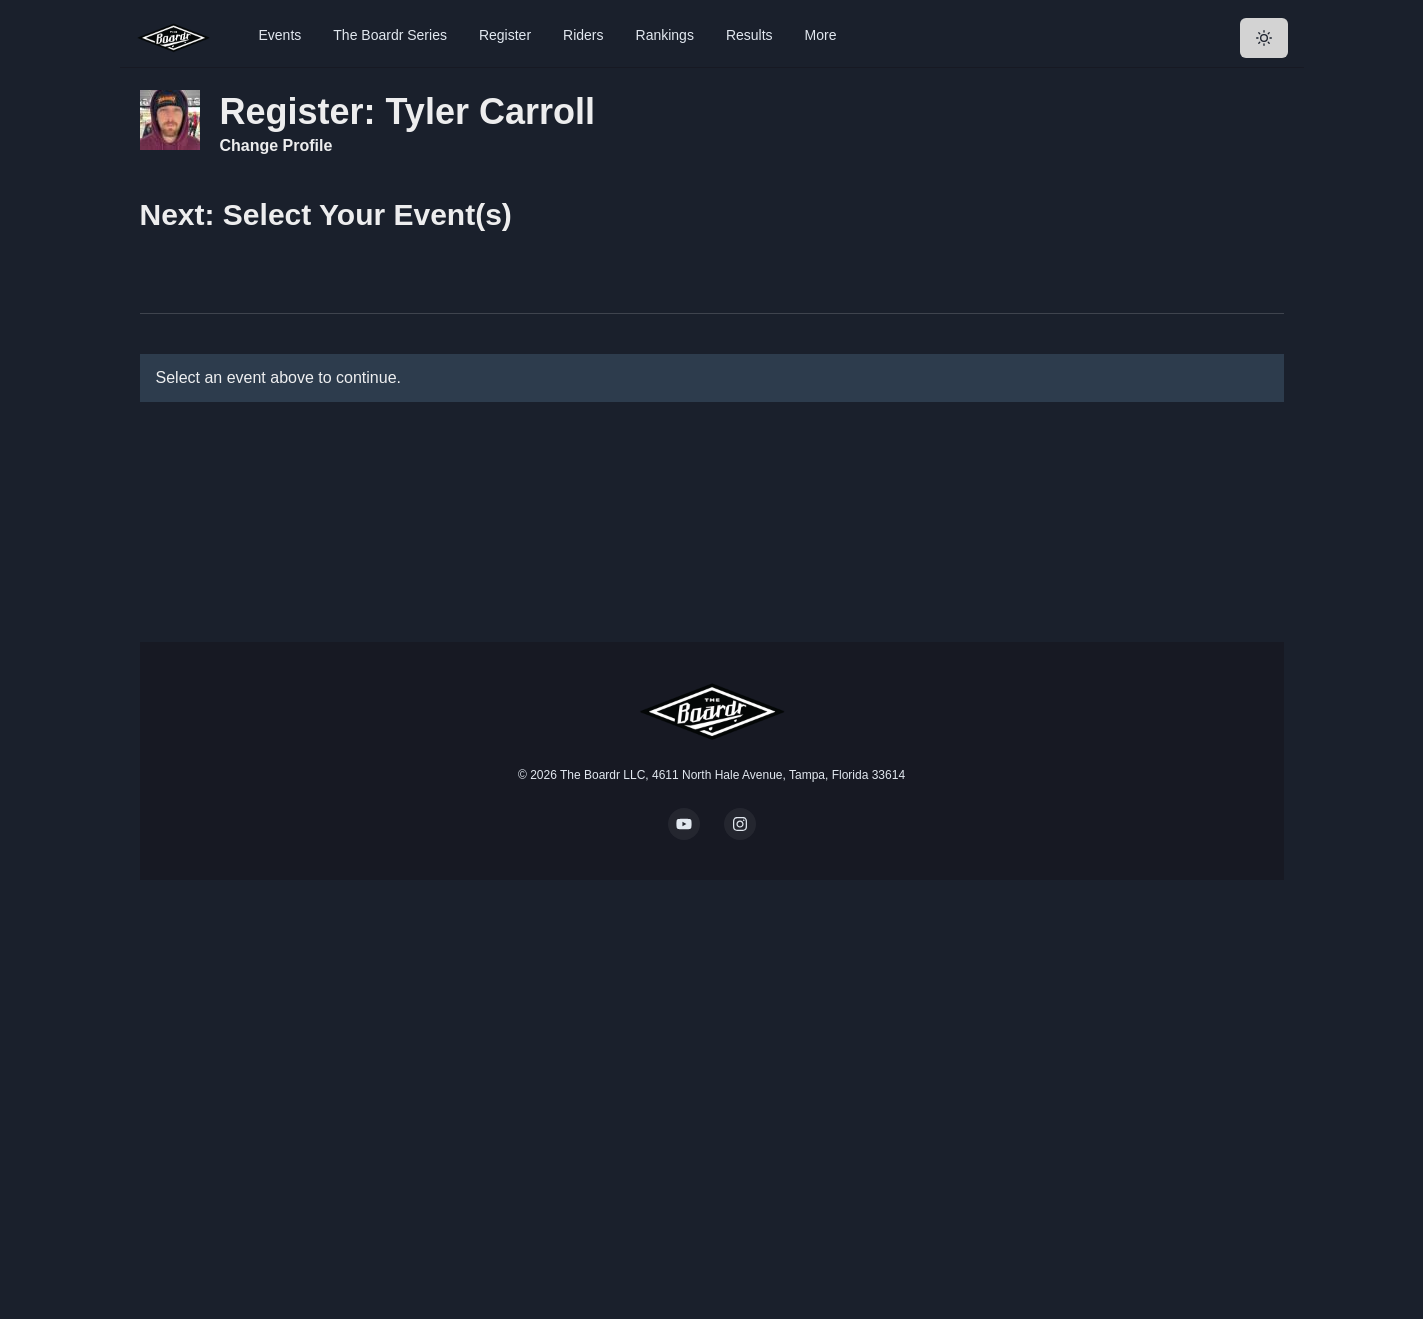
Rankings (665, 35)
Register (505, 35)
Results (749, 35)
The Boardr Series (390, 35)
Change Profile (276, 145)
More (821, 35)
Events (280, 35)
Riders (583, 35)
